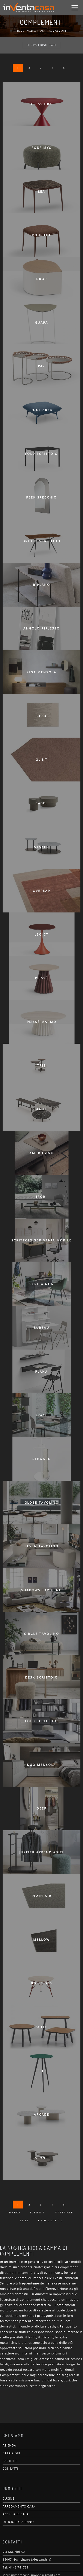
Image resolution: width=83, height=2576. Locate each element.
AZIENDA (9, 2445)
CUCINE (8, 2498)
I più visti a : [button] (50, 2220)
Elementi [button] (38, 2212)
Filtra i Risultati (41, 45)
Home (20, 30)
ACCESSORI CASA (16, 2514)
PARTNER (10, 2461)
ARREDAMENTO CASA (19, 2506)
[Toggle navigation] (74, 7)
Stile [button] (24, 2220)
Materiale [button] (64, 2212)
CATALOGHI (11, 2453)
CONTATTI (10, 2468)
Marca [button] (15, 2212)
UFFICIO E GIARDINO (18, 2522)
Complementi (57, 30)
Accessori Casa (36, 30)
